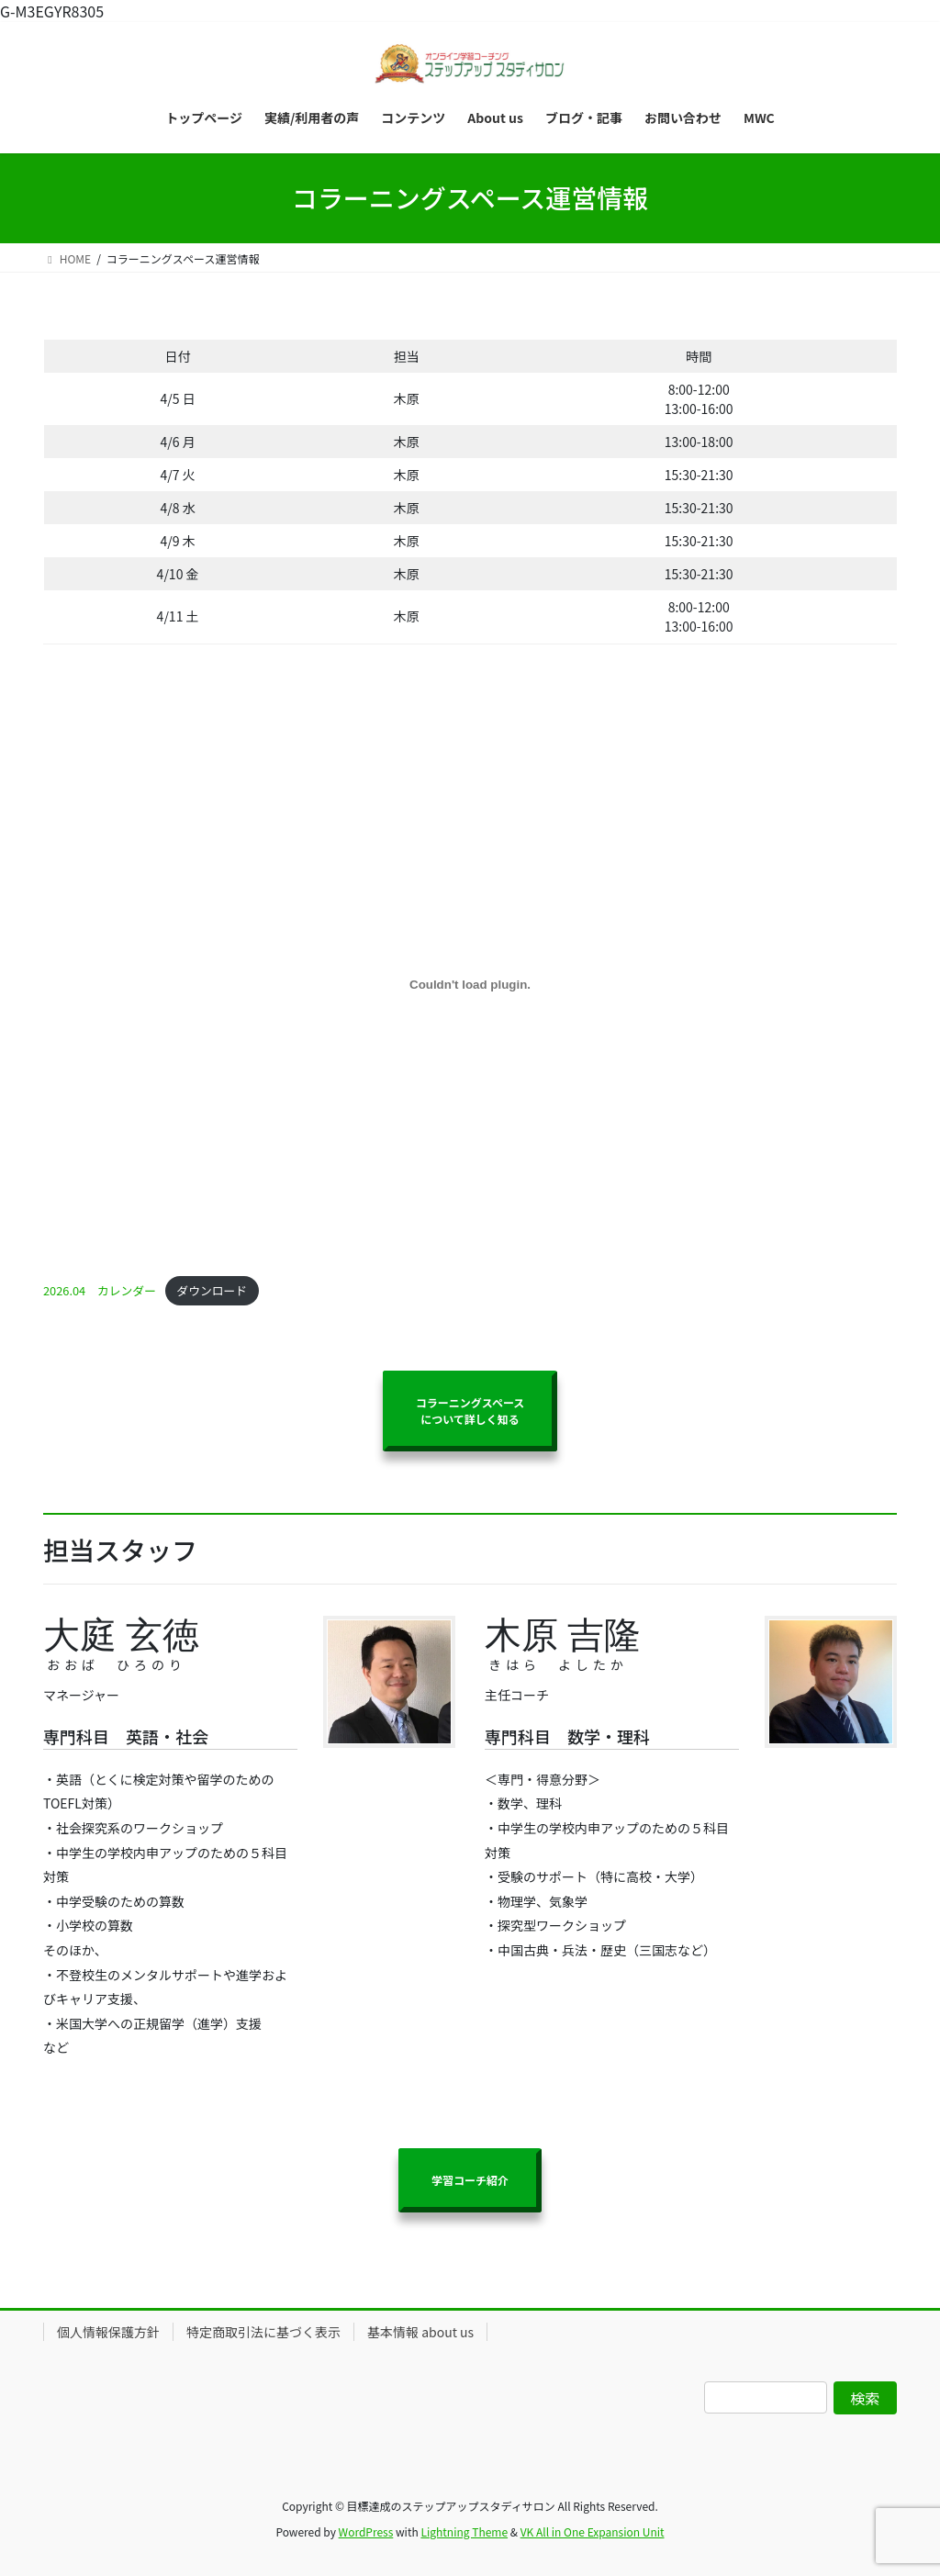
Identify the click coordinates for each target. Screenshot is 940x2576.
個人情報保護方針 (108, 2332)
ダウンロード (211, 1290)
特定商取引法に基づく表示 (263, 2332)
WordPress (366, 2531)
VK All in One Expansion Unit (592, 2531)
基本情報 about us (420, 2332)
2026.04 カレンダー (99, 1290)
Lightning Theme (464, 2531)
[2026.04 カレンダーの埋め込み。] (470, 985)
